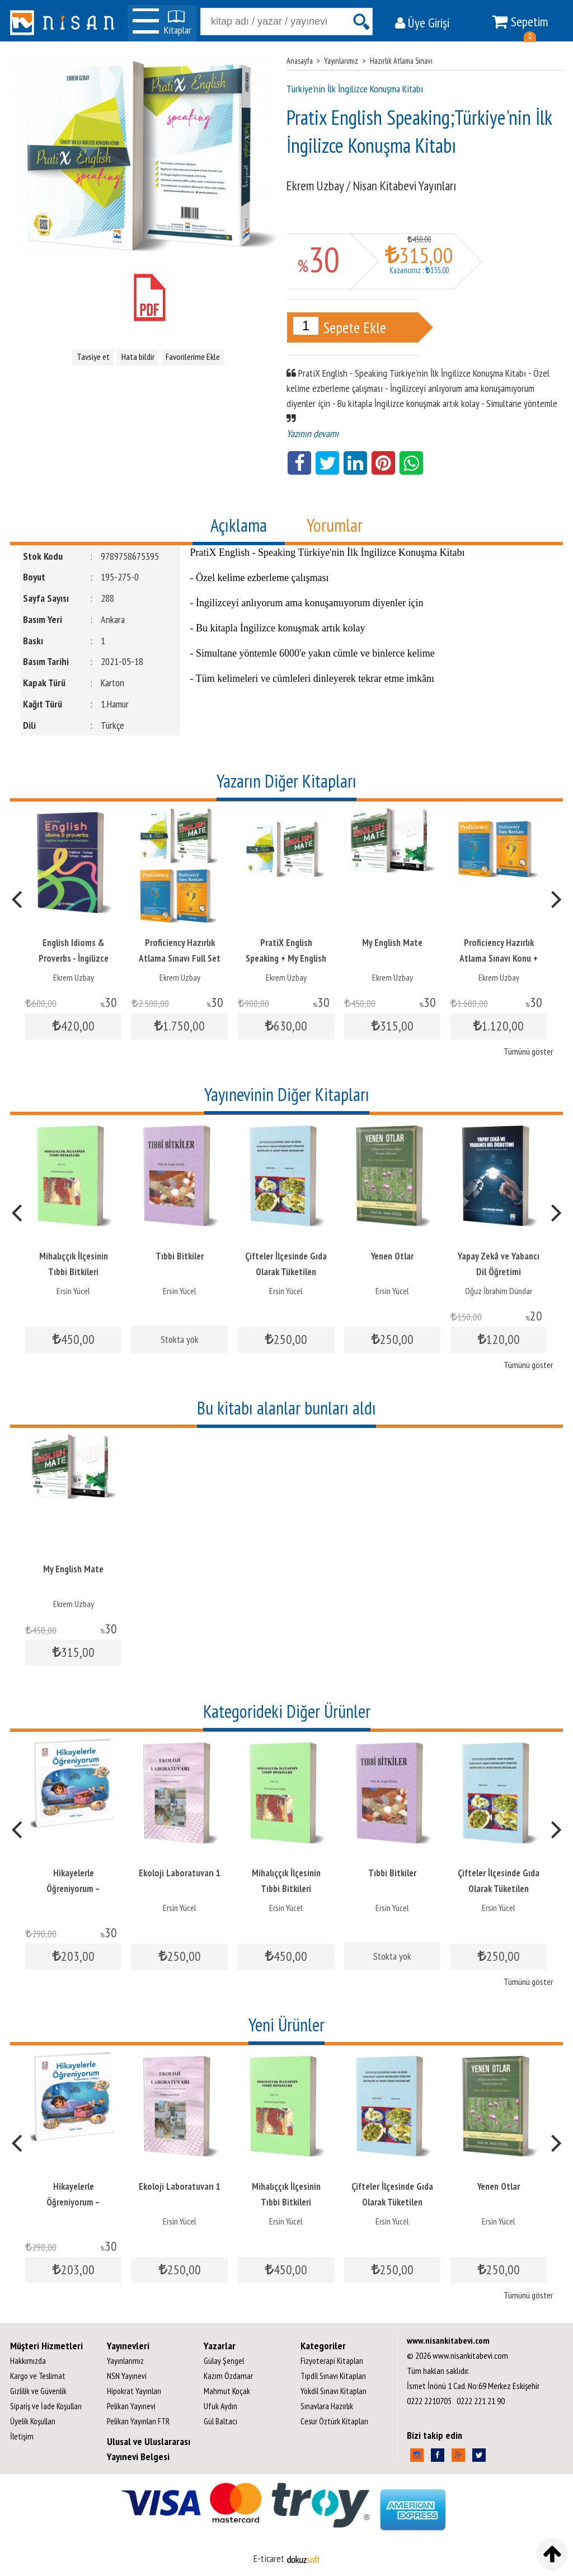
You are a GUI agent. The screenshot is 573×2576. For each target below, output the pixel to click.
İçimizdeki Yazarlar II (73, 1873)
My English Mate (498, 942)
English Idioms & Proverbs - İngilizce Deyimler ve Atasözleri (180, 958)
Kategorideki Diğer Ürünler (286, 1711)
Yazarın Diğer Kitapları (286, 781)
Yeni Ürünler (286, 2024)
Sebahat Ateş (73, 1907)
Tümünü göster (528, 1051)
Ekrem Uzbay (73, 977)
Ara (361, 21)
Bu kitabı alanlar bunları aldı (286, 1408)
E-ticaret (268, 2558)
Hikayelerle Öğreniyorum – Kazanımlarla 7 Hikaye (179, 1888)
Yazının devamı (312, 433)
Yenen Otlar (498, 1256)
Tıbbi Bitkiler (286, 1256)
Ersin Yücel (73, 1290)
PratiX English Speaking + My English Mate (392, 958)
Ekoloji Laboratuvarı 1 (73, 1256)
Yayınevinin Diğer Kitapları (286, 1094)
